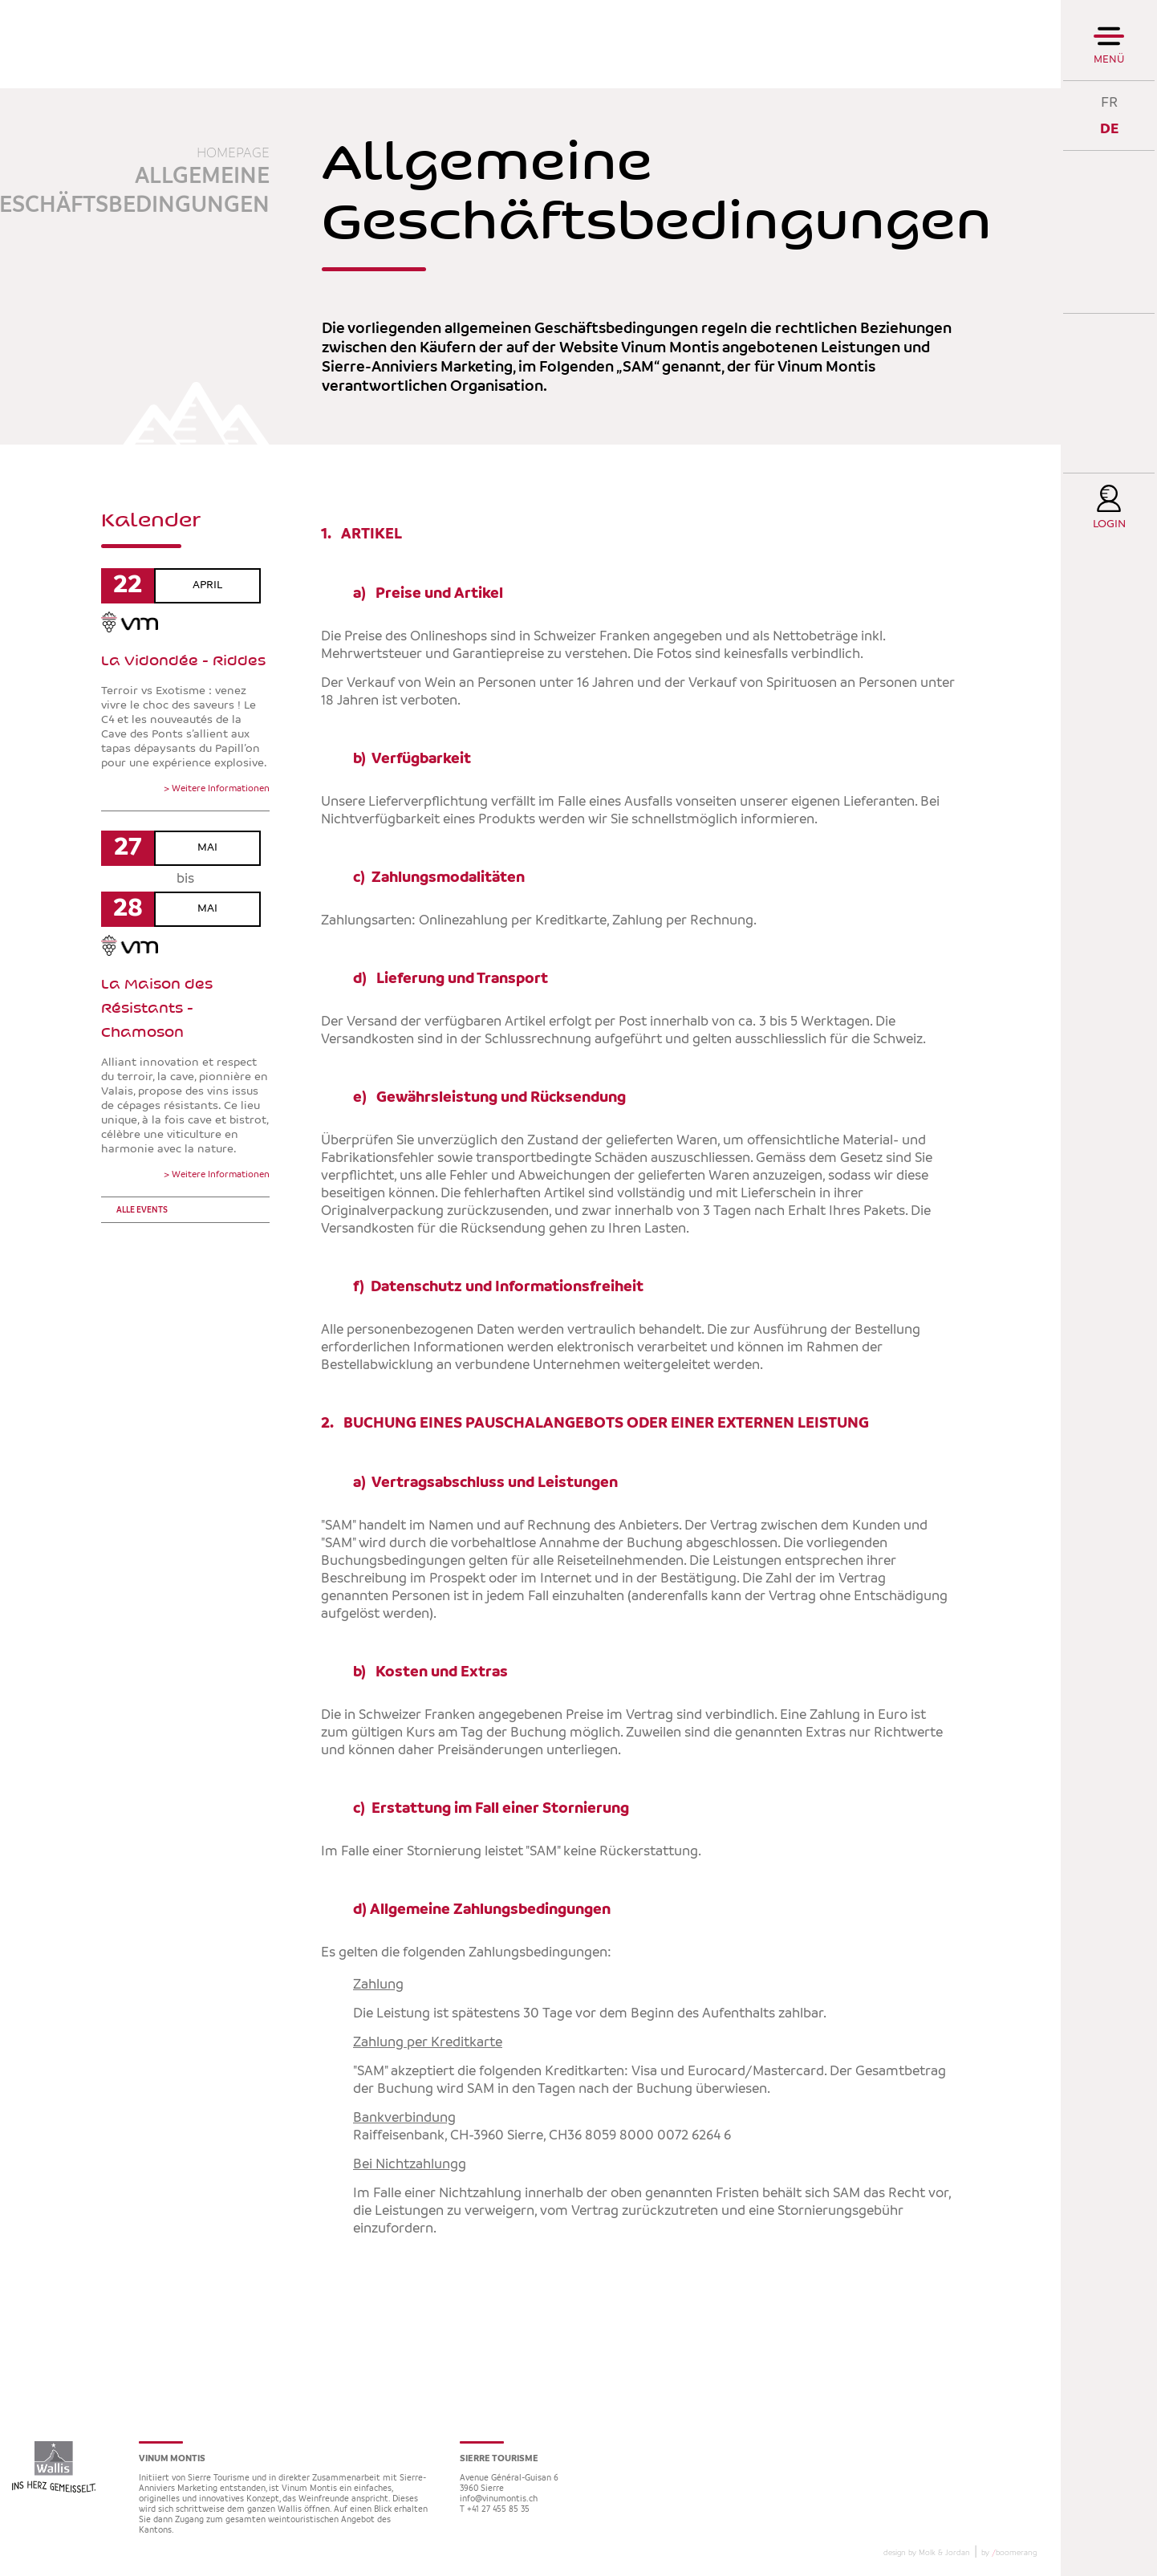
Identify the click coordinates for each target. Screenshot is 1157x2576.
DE (1109, 128)
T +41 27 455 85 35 (495, 2509)
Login (1109, 524)
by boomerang (1009, 2553)
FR (1109, 102)
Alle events (142, 1210)
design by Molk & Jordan (926, 2553)
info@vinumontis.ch (499, 2499)
